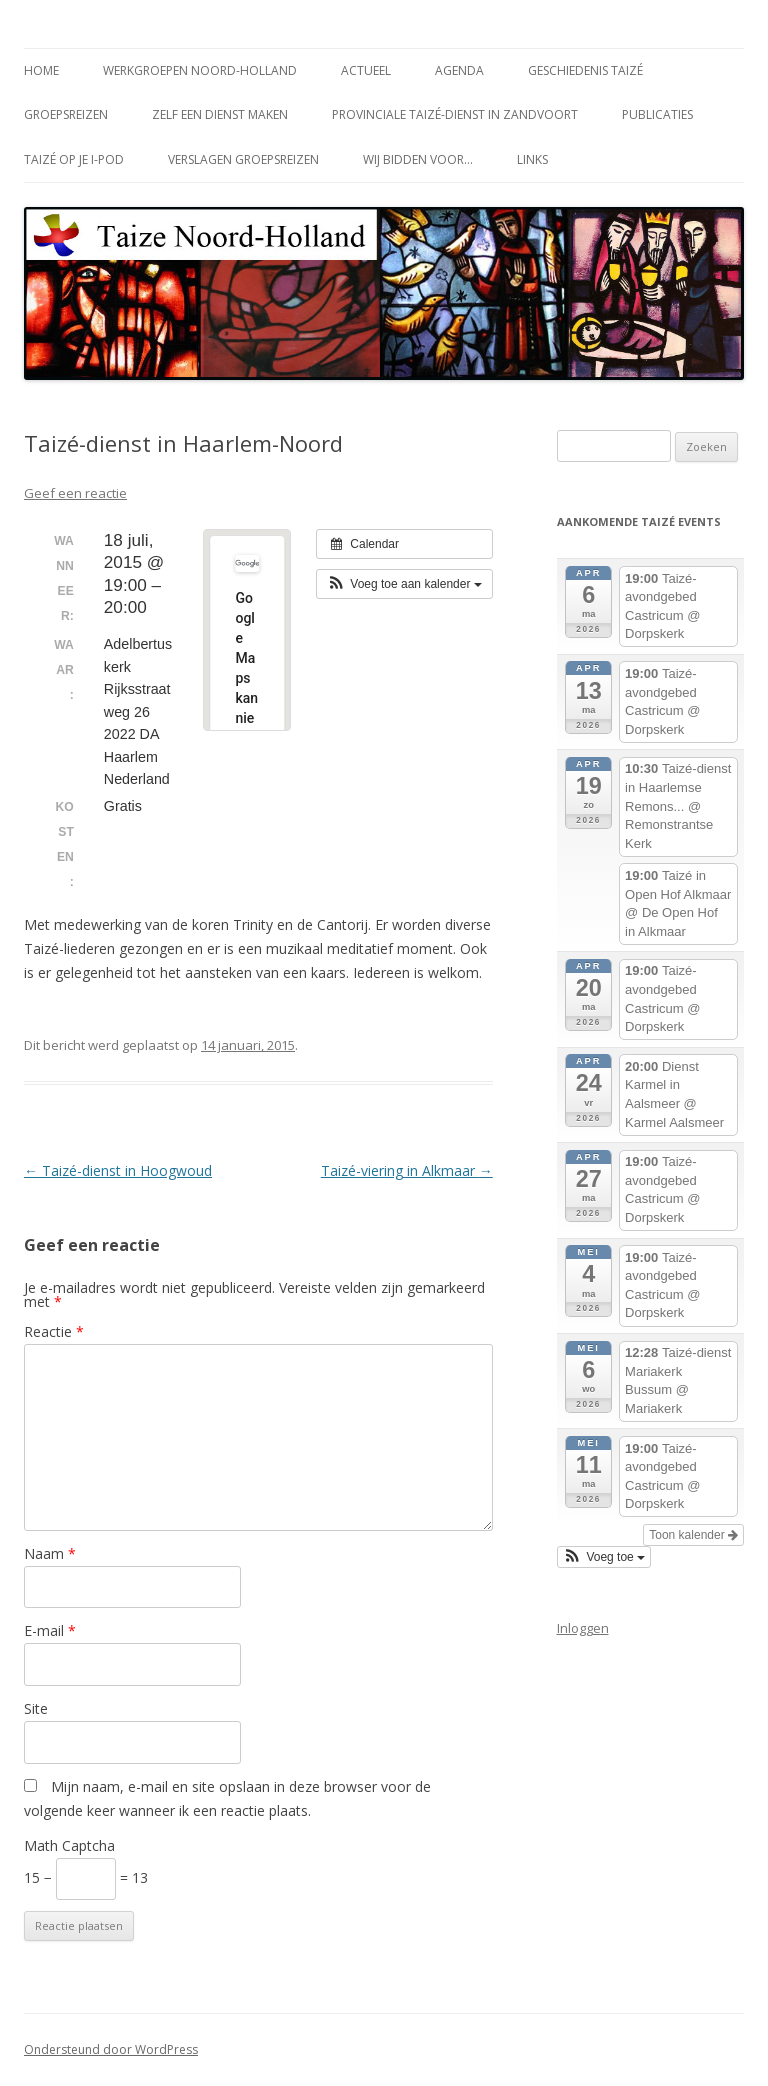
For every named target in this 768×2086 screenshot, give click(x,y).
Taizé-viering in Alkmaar (407, 1170)
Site (36, 1708)
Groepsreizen (66, 114)
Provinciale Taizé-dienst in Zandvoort (455, 114)
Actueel (366, 70)
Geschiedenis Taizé (585, 70)
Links (532, 159)
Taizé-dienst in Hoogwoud (118, 1170)
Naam (50, 1553)
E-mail (50, 1630)
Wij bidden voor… (418, 159)
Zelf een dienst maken (220, 114)
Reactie (54, 1331)
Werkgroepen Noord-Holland (200, 70)
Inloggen (583, 1628)
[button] (404, 584)
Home (41, 70)
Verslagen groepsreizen (243, 159)
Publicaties (657, 114)
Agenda (459, 70)
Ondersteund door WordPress (111, 2049)
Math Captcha (69, 1845)
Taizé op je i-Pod (74, 159)
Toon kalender (693, 1535)
